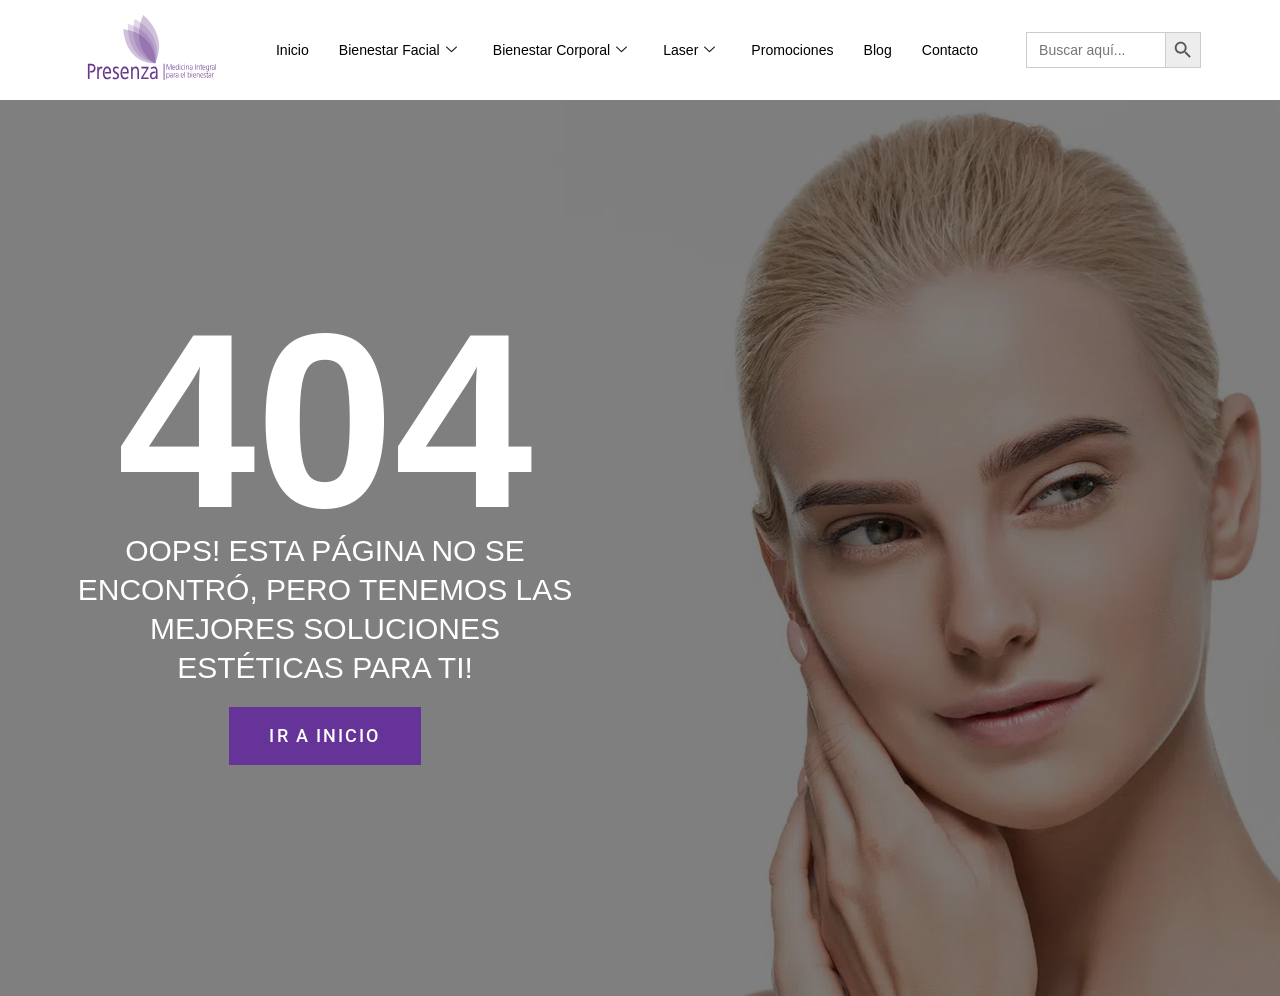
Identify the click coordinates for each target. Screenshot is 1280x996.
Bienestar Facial (398, 50)
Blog (878, 50)
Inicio (292, 50)
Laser (689, 50)
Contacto (950, 50)
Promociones (792, 50)
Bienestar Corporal (560, 50)
